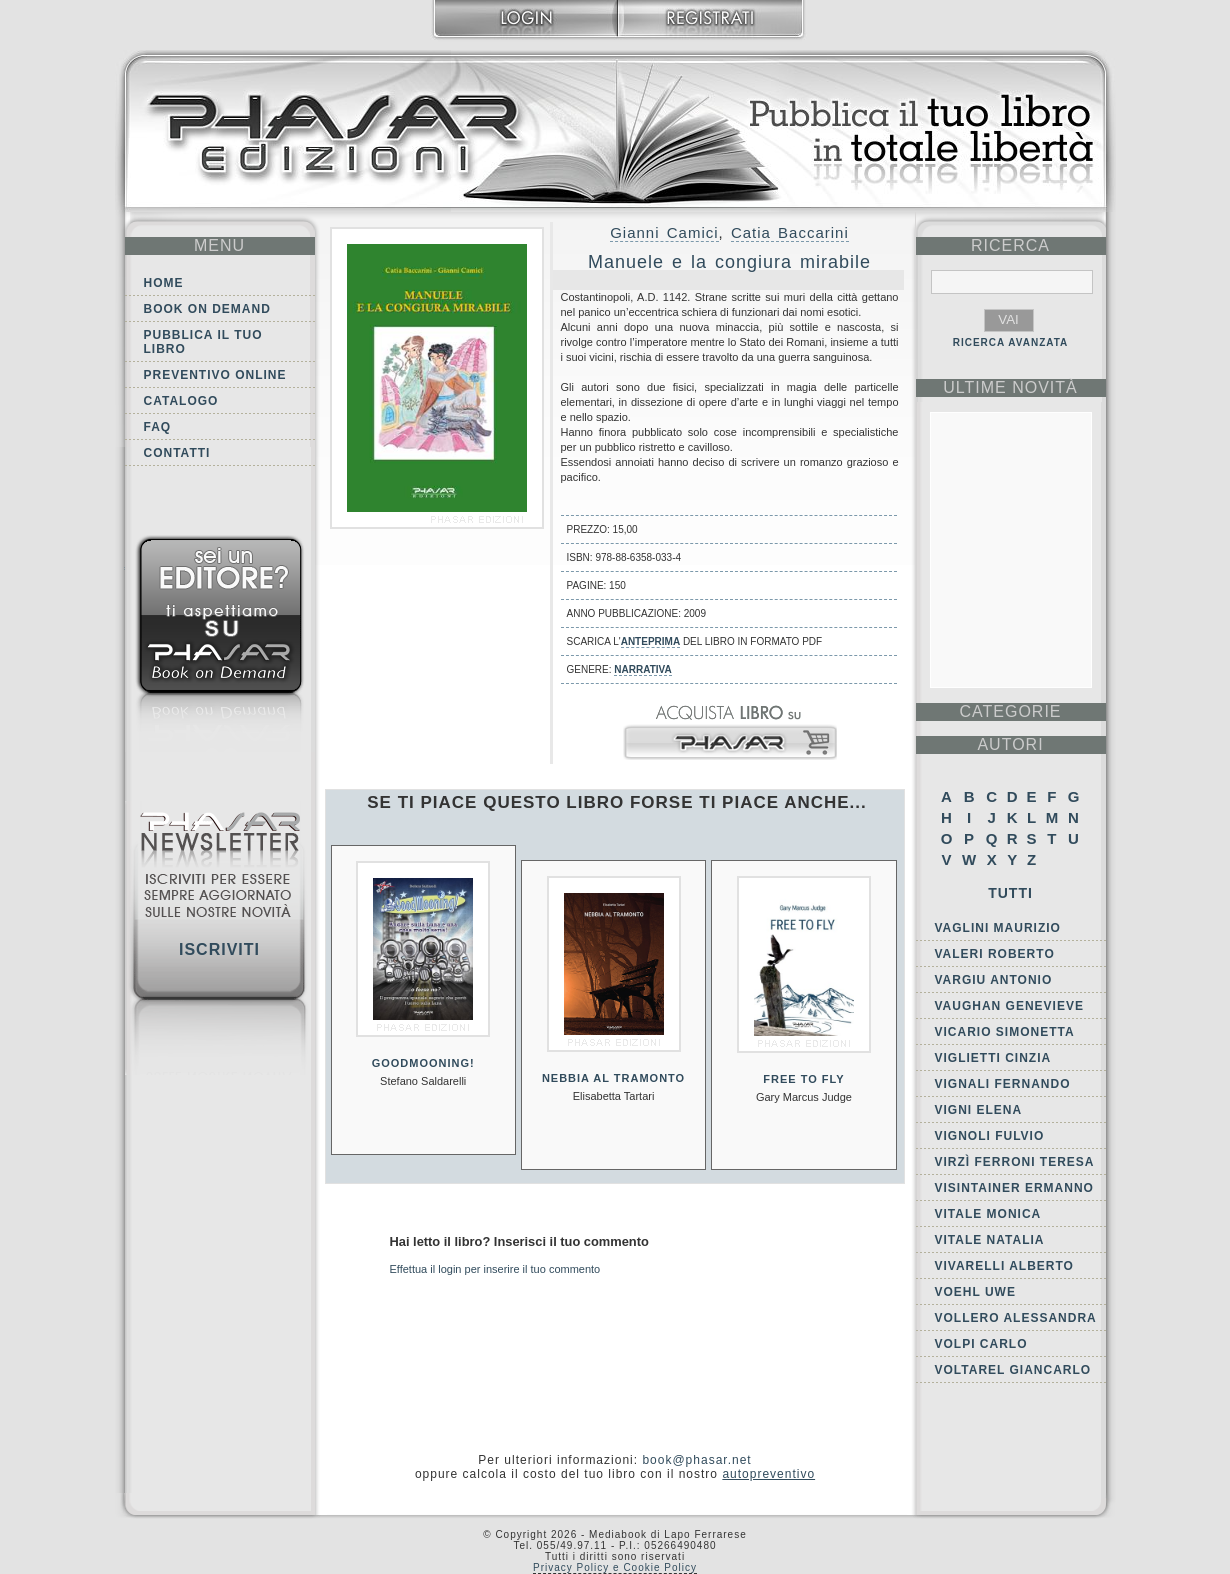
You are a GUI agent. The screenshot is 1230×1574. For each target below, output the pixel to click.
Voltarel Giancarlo (1013, 1370)
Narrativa (642, 669)
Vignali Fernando (1003, 1084)
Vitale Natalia (990, 1240)
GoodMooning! (423, 1063)
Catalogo (181, 401)
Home (164, 283)
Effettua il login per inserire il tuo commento (495, 1269)
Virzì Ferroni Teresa (1015, 1162)
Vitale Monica (988, 1214)
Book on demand (207, 309)
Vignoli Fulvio (990, 1136)
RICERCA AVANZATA (1011, 342)
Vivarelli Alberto (1004, 1266)
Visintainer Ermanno (1014, 1188)
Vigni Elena (979, 1110)
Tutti (1010, 893)
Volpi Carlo (981, 1344)
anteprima (650, 641)
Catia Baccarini (790, 232)
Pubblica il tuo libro (203, 342)
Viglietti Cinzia (993, 1058)
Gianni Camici (664, 232)
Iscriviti (219, 949)
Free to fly (803, 1079)
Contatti (177, 453)
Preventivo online (215, 375)
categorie (1010, 711)
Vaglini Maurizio (998, 928)
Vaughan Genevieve (1009, 1006)
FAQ (158, 427)
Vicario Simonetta (1005, 1032)
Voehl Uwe (975, 1292)
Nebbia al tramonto (613, 1078)
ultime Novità (1010, 387)
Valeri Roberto (995, 954)
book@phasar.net (696, 1460)
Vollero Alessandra (1016, 1318)
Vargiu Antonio (994, 980)
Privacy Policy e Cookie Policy (615, 1567)
